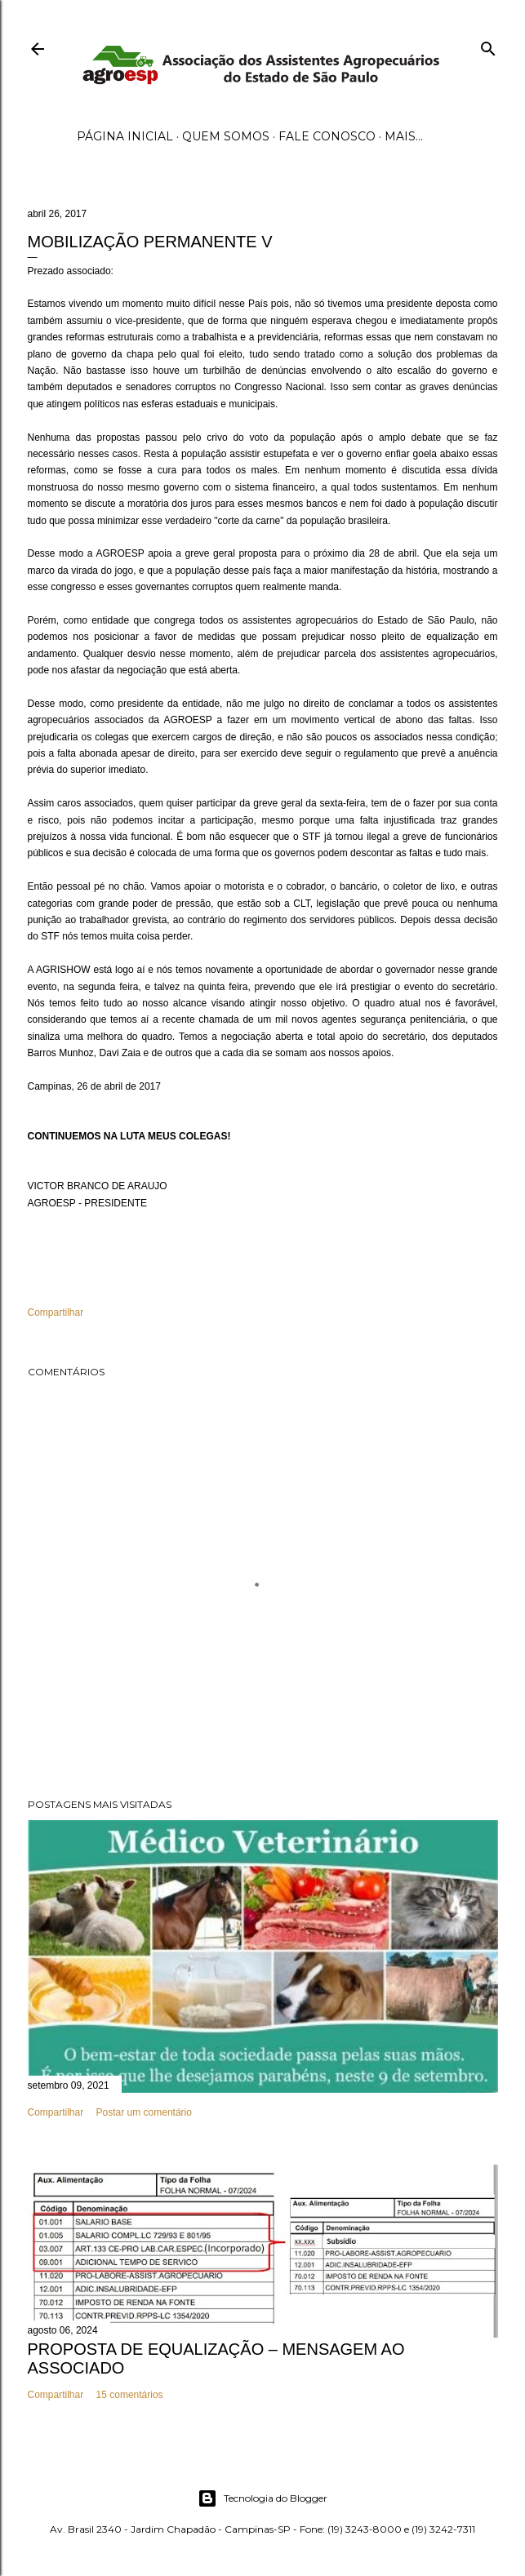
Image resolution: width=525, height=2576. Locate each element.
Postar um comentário (144, 2112)
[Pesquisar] (488, 45)
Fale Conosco (327, 136)
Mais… (404, 136)
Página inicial (125, 136)
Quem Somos (225, 136)
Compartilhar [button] (56, 1312)
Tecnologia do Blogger (262, 2498)
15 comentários (129, 2395)
